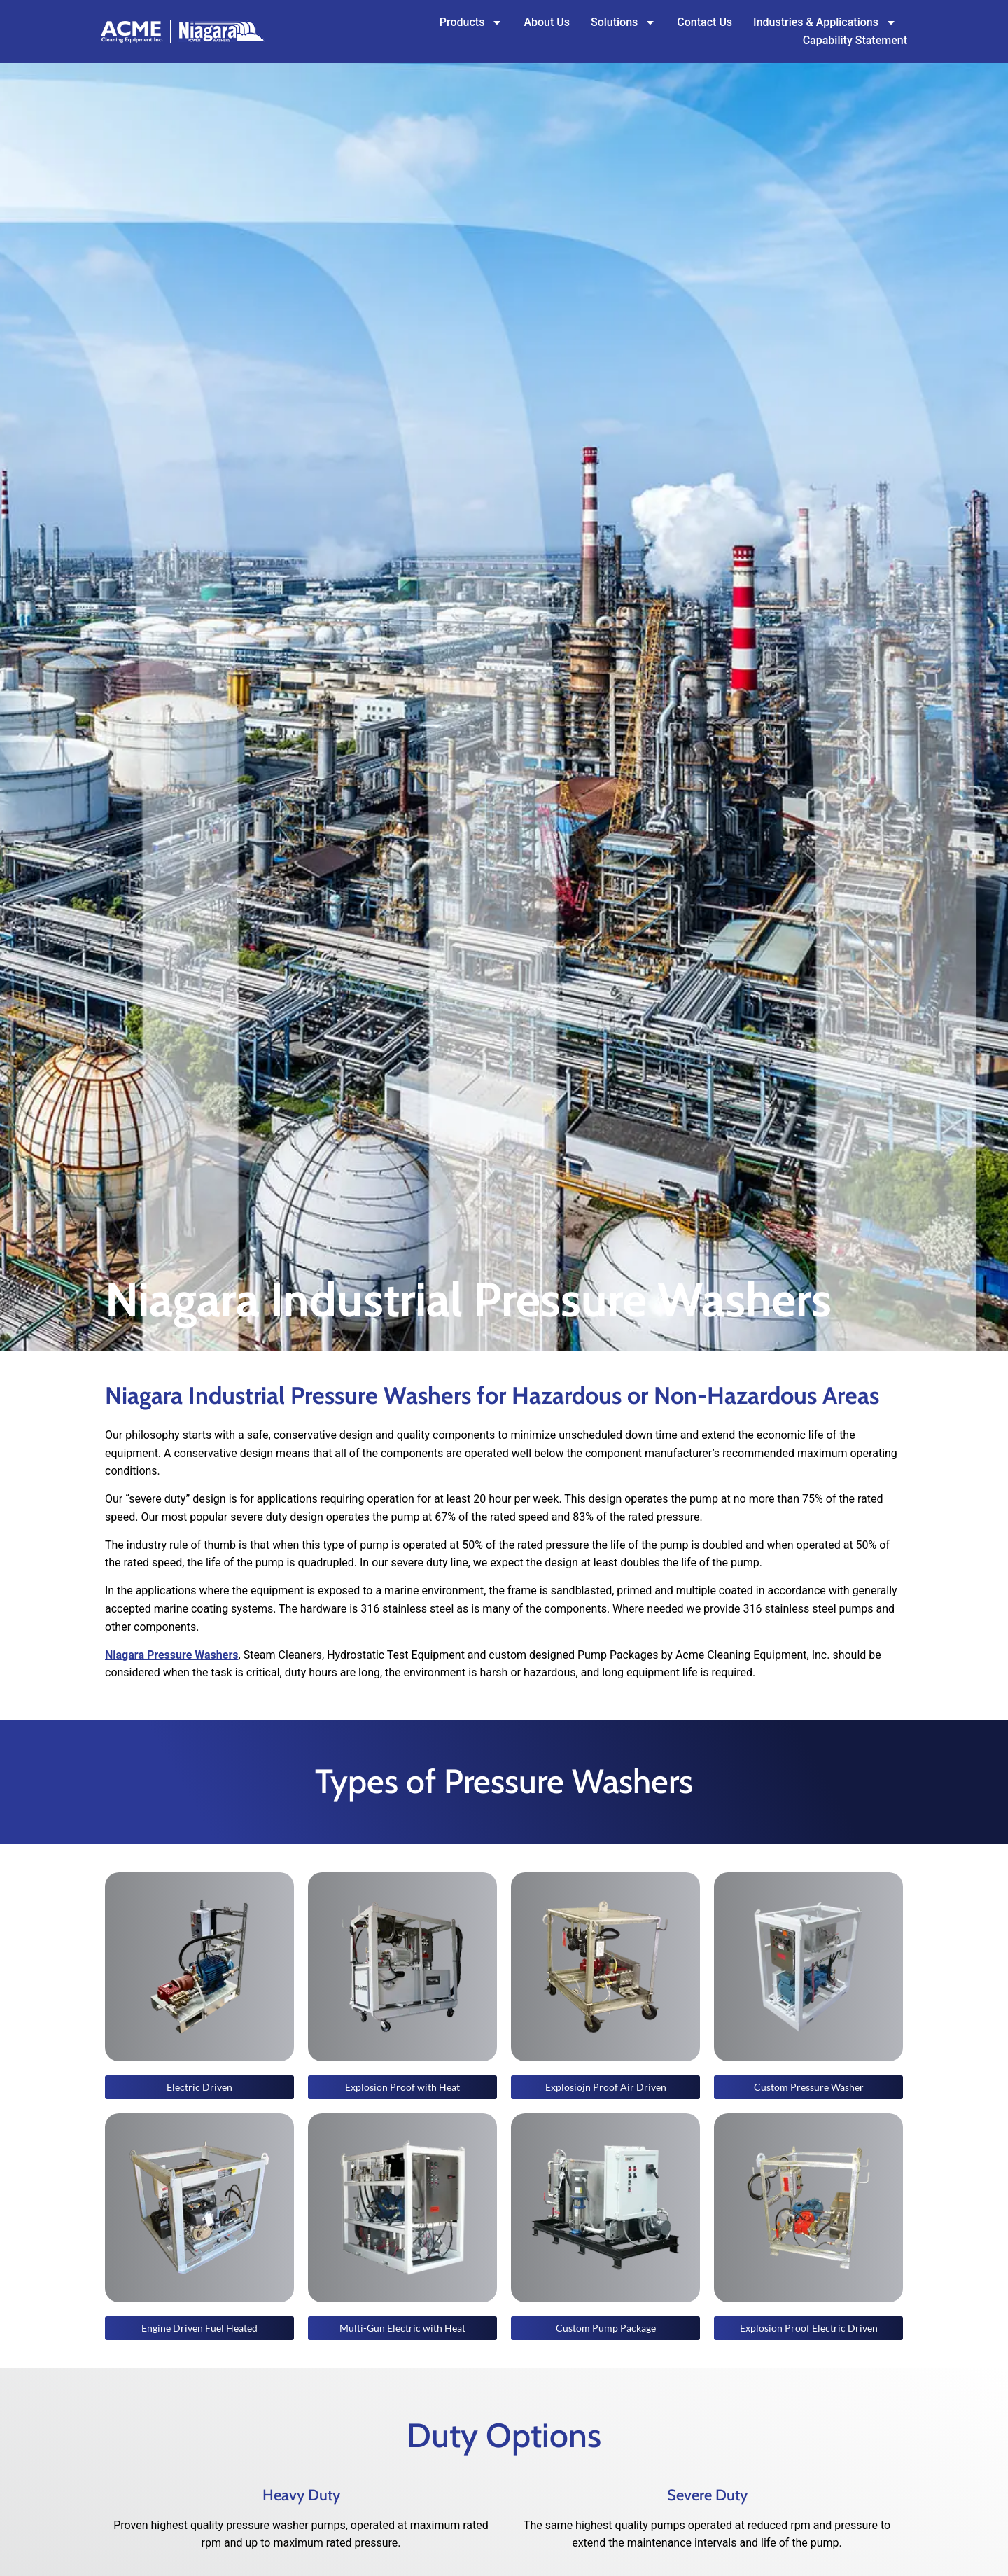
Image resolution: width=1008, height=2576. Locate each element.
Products (471, 22)
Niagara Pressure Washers (172, 1655)
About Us (547, 22)
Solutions (623, 22)
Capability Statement (855, 40)
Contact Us (704, 22)
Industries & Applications (825, 22)
